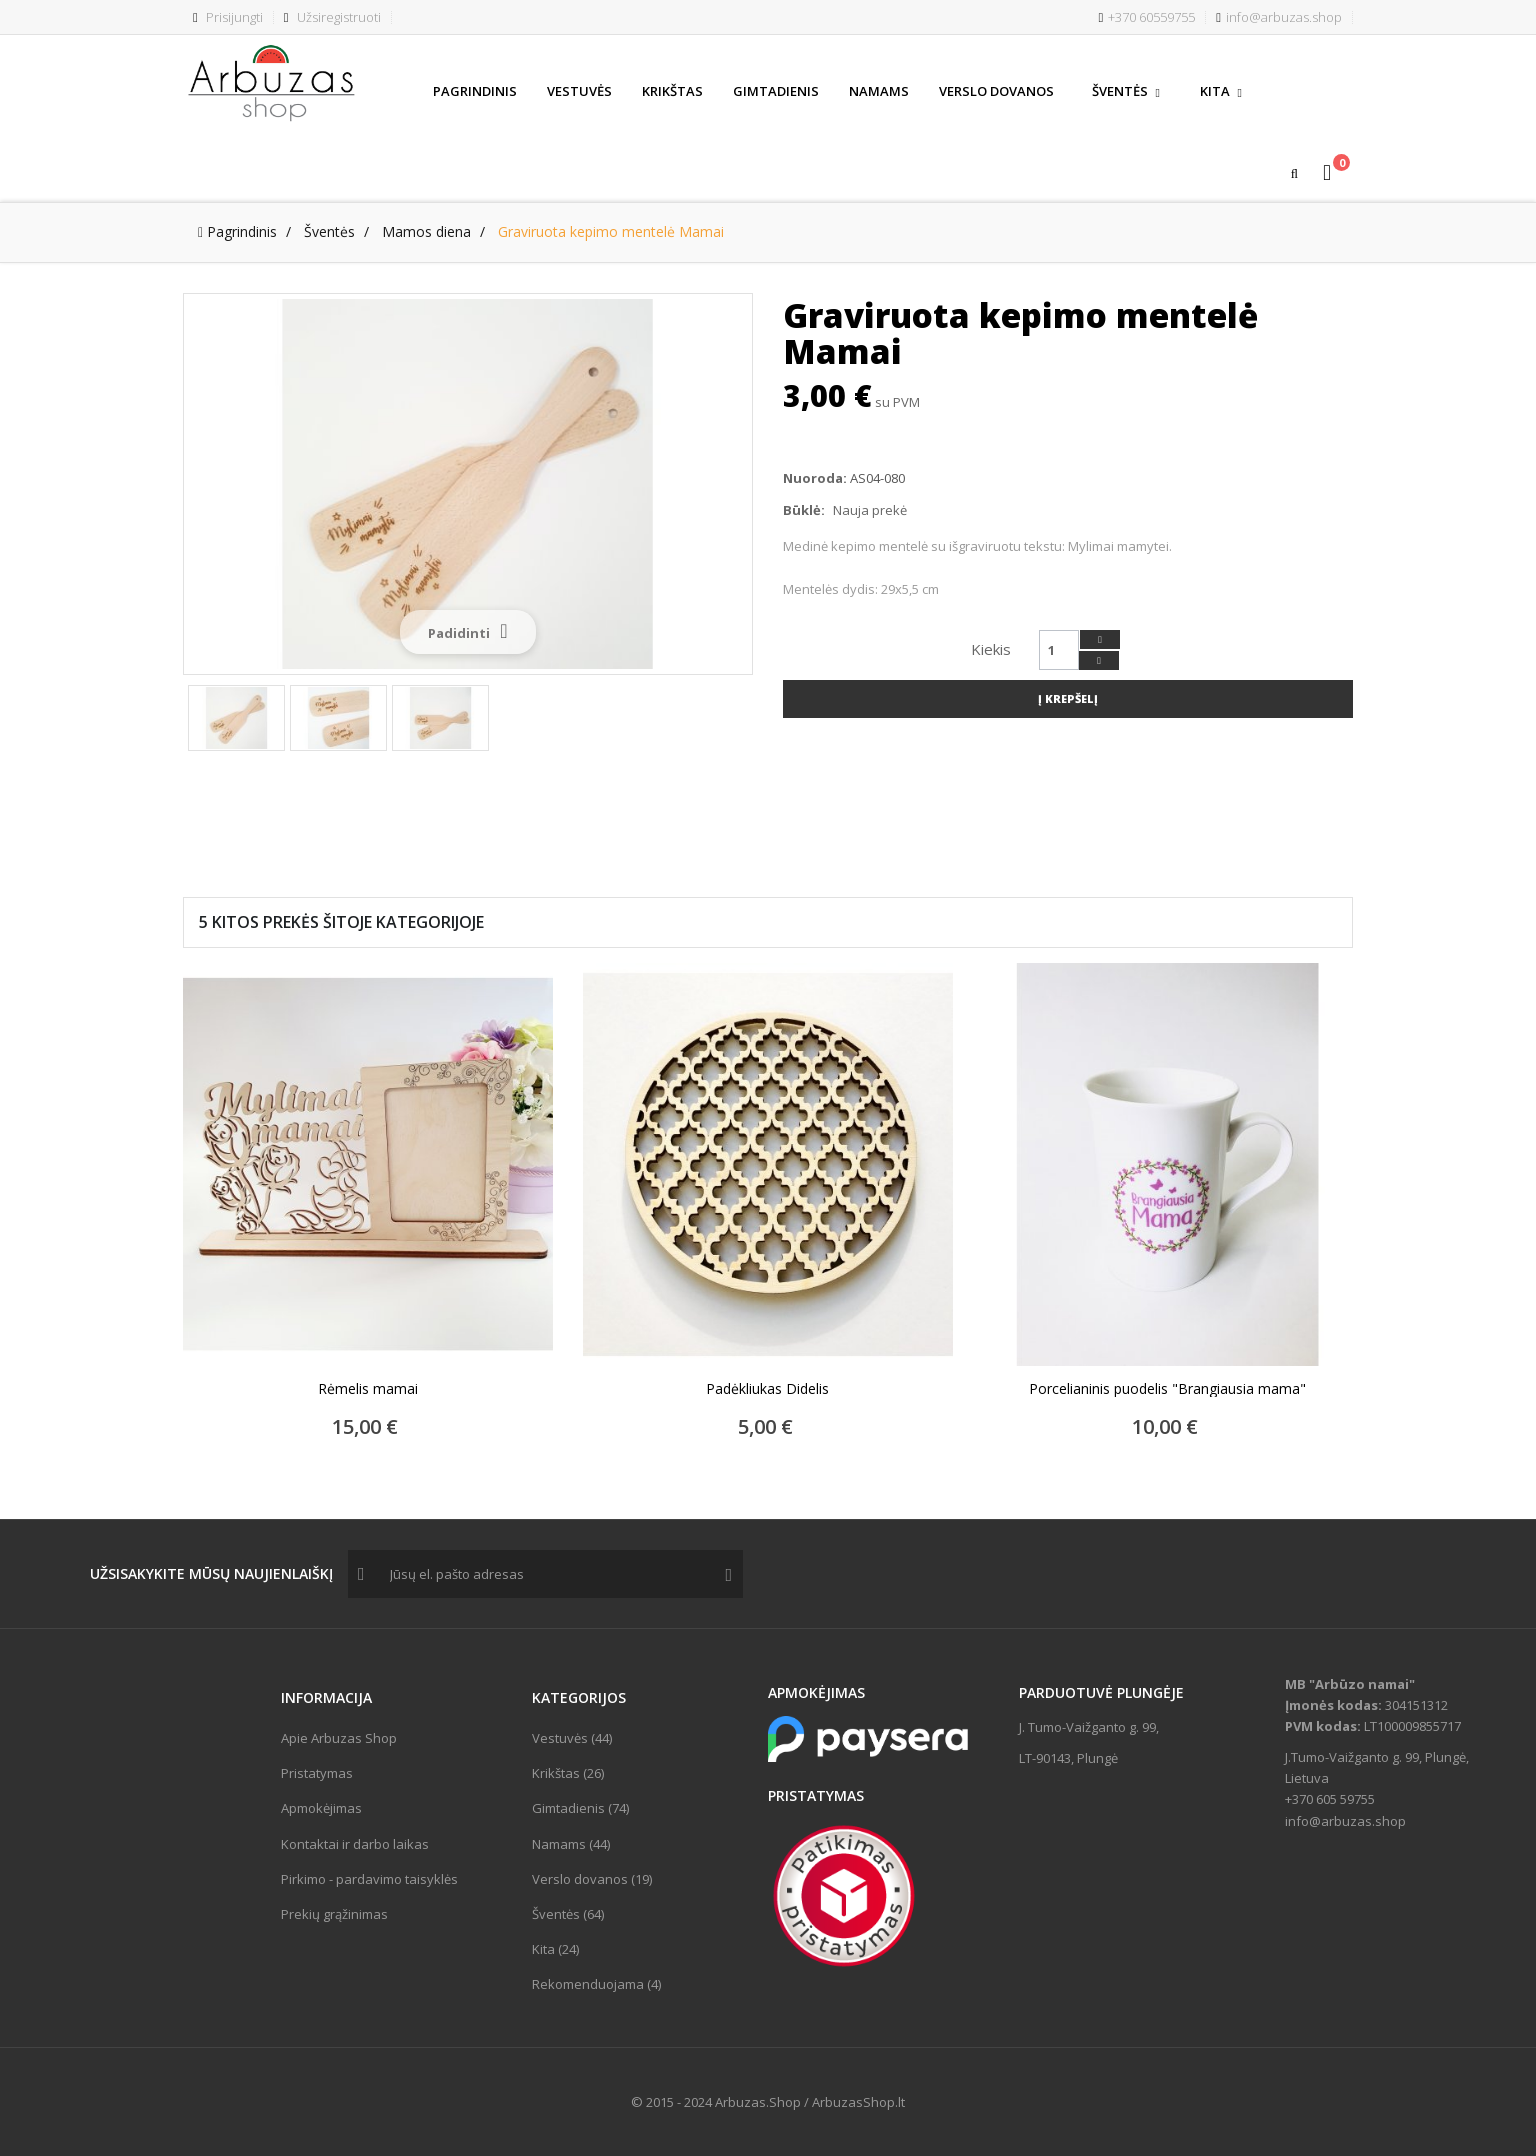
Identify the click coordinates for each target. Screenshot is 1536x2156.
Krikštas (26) (568, 1773)
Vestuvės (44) (572, 1738)
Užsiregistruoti (332, 17)
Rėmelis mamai (368, 1389)
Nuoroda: (815, 478)
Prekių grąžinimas (334, 1914)
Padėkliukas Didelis (767, 1389)
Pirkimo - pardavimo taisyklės (369, 1879)
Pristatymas (317, 1773)
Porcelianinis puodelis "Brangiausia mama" (1167, 1389)
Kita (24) (555, 1949)
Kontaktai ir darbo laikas (355, 1844)
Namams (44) (571, 1844)
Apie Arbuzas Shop (339, 1738)
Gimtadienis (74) (580, 1808)
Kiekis (991, 649)
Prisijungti (228, 17)
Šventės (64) (568, 1914)
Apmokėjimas (321, 1808)
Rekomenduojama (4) (596, 1984)
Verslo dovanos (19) (592, 1879)
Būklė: (804, 510)
